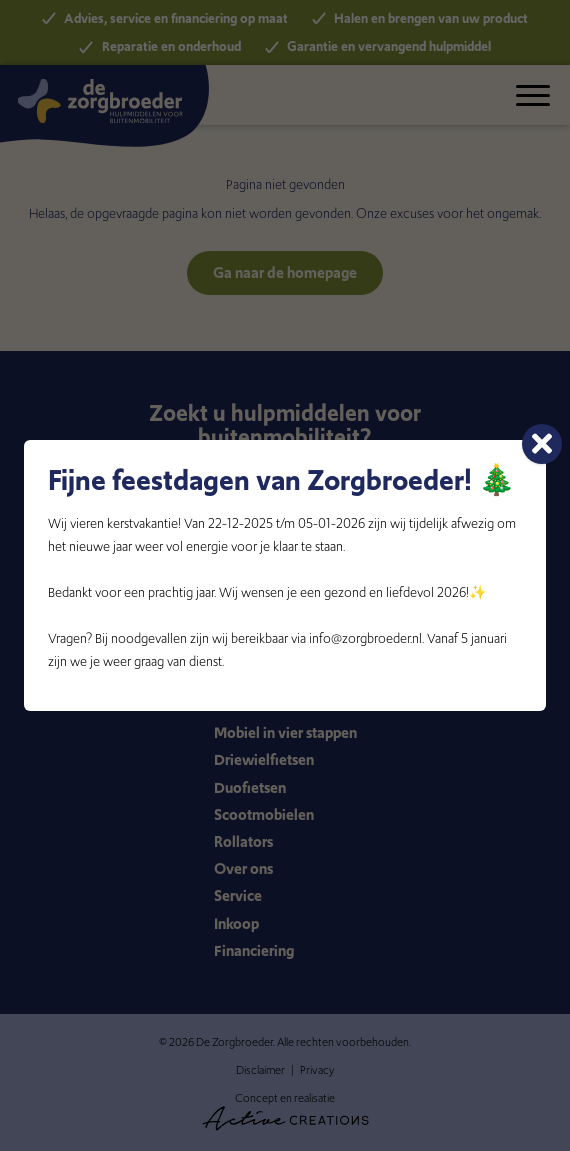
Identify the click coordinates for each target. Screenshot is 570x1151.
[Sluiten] (542, 444)
